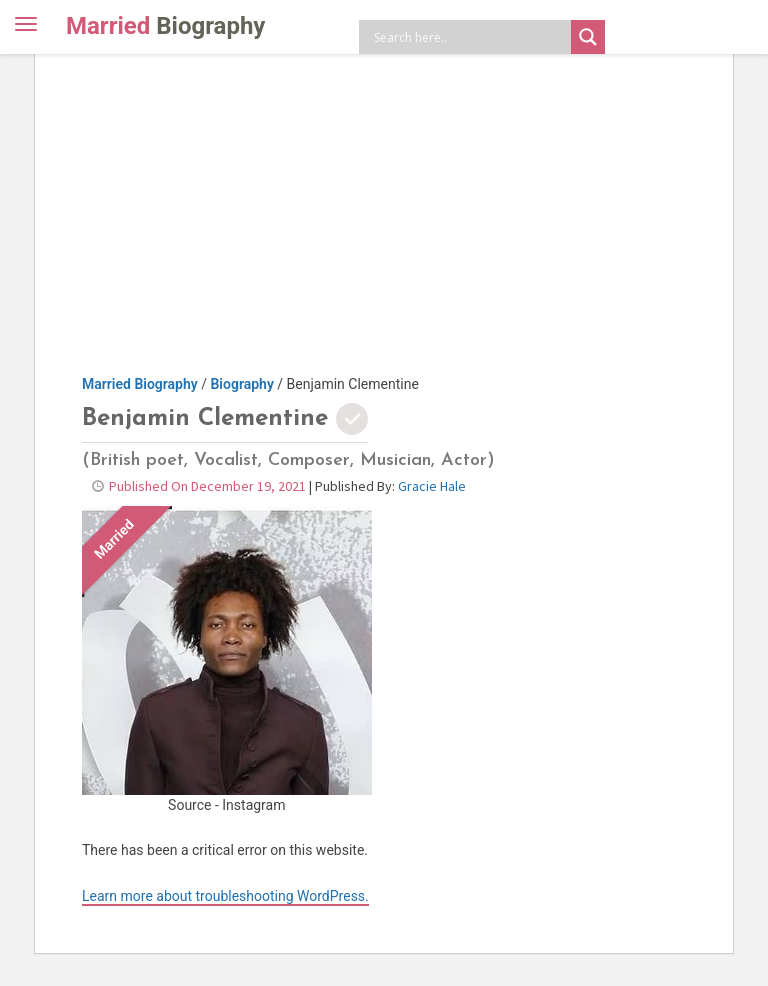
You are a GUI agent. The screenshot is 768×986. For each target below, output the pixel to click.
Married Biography (140, 384)
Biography (241, 384)
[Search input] (470, 37)
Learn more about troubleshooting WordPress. (225, 896)
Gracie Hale (432, 486)
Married (165, 26)
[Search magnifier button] (588, 37)
